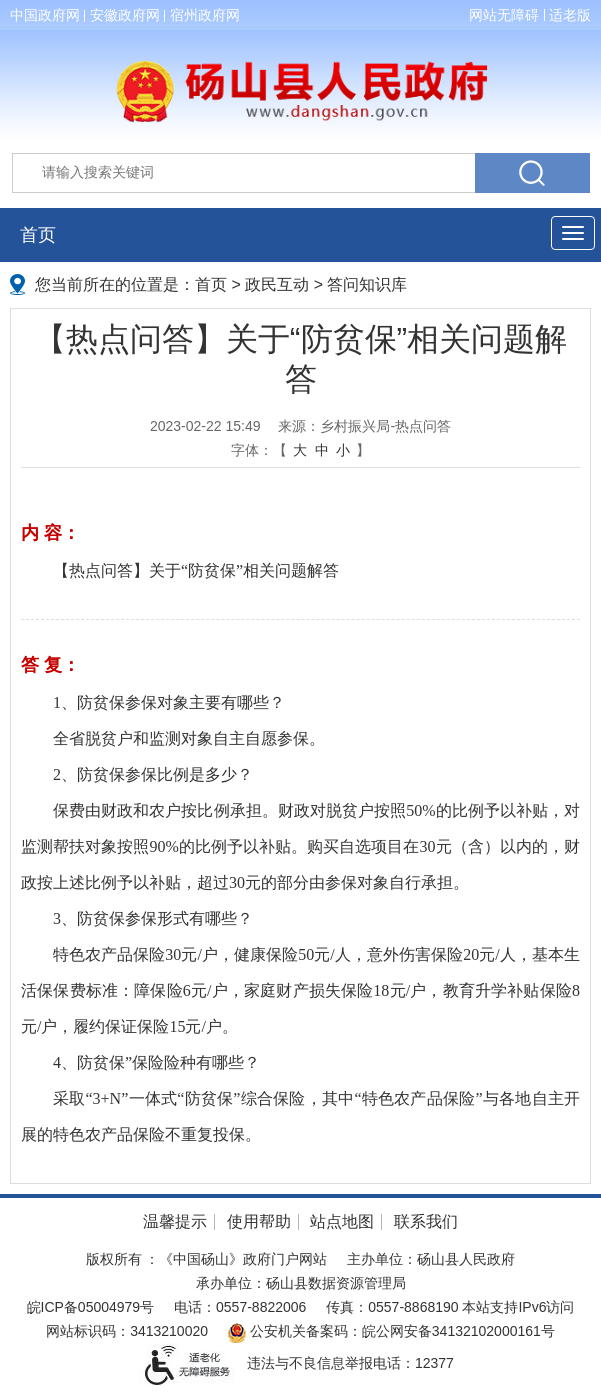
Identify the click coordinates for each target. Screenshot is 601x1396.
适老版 (570, 15)
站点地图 (342, 1221)
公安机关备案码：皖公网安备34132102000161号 (391, 1331)
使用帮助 (259, 1221)
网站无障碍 (504, 15)
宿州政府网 (205, 15)
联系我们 (426, 1221)
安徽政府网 (125, 15)
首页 (38, 235)
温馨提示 (175, 1221)
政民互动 (277, 284)
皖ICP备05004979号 (91, 1307)
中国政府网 (45, 15)
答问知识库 (367, 284)
